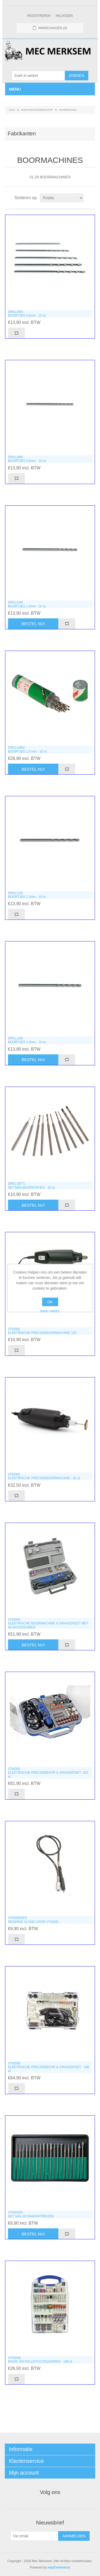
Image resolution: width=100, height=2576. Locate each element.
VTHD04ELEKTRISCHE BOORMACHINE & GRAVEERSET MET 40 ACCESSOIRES (48, 1623)
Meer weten (50, 1311)
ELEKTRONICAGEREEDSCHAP (37, 110)
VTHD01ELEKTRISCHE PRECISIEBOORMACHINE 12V (42, 1331)
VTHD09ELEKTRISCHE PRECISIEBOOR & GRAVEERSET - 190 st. (48, 2067)
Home (12, 110)
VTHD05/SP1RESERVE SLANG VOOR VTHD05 (33, 1919)
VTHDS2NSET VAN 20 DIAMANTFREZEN (31, 2214)
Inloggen (64, 16)
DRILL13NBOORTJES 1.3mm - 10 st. (27, 1040)
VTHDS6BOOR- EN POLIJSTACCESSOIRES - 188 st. (40, 2359)
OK (50, 1302)
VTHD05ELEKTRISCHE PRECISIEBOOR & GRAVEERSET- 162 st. (48, 1772)
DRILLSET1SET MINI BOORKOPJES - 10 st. (31, 1185)
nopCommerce (59, 2567)
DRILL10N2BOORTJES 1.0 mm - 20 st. (27, 749)
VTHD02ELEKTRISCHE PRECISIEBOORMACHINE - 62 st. (44, 1476)
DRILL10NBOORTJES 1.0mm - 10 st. (27, 604)
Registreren (38, 16)
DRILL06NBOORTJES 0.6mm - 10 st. (27, 313)
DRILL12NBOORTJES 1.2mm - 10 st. (27, 895)
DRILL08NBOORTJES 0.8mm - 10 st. (27, 459)
